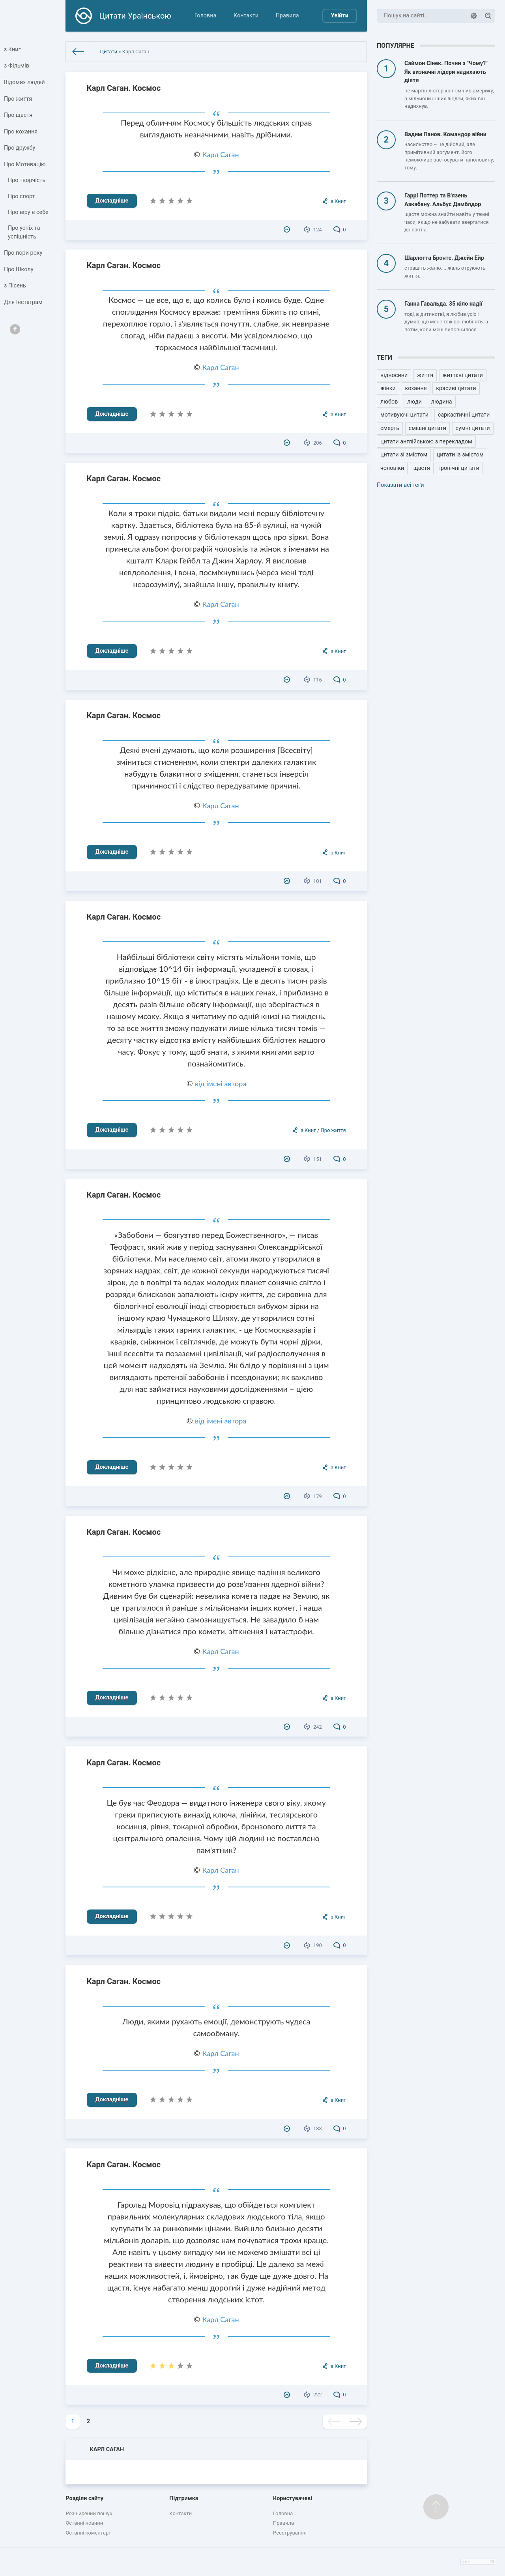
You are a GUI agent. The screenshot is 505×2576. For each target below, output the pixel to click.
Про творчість (26, 180)
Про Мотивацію (25, 164)
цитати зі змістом (403, 454)
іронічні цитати (459, 468)
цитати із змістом (460, 454)
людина (441, 401)
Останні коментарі (87, 2533)
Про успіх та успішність (24, 232)
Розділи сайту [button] (84, 2498)
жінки (388, 388)
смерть (389, 428)
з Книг (12, 49)
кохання (416, 388)
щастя (421, 468)
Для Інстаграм (23, 302)
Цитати (108, 51)
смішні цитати (427, 428)
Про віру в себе (28, 212)
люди (414, 401)
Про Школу (19, 269)
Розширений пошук (88, 2513)
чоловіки (392, 468)
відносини (394, 375)
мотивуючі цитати (404, 414)
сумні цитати (473, 428)
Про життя (18, 99)
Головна (206, 15)
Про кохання (20, 131)
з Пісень (15, 285)
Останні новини (84, 2523)
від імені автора (220, 1083)
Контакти (246, 15)
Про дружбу (19, 148)
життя (425, 375)
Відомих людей (24, 82)
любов (389, 401)
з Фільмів (16, 66)
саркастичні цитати (464, 414)
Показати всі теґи (400, 485)
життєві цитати (463, 375)
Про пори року (23, 253)
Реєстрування (290, 2533)
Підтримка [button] (183, 2498)
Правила (287, 15)
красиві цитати (456, 388)
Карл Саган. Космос (124, 88)
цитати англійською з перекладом (426, 441)
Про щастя (18, 115)
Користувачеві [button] (292, 2498)
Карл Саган (220, 154)
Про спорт (21, 196)
